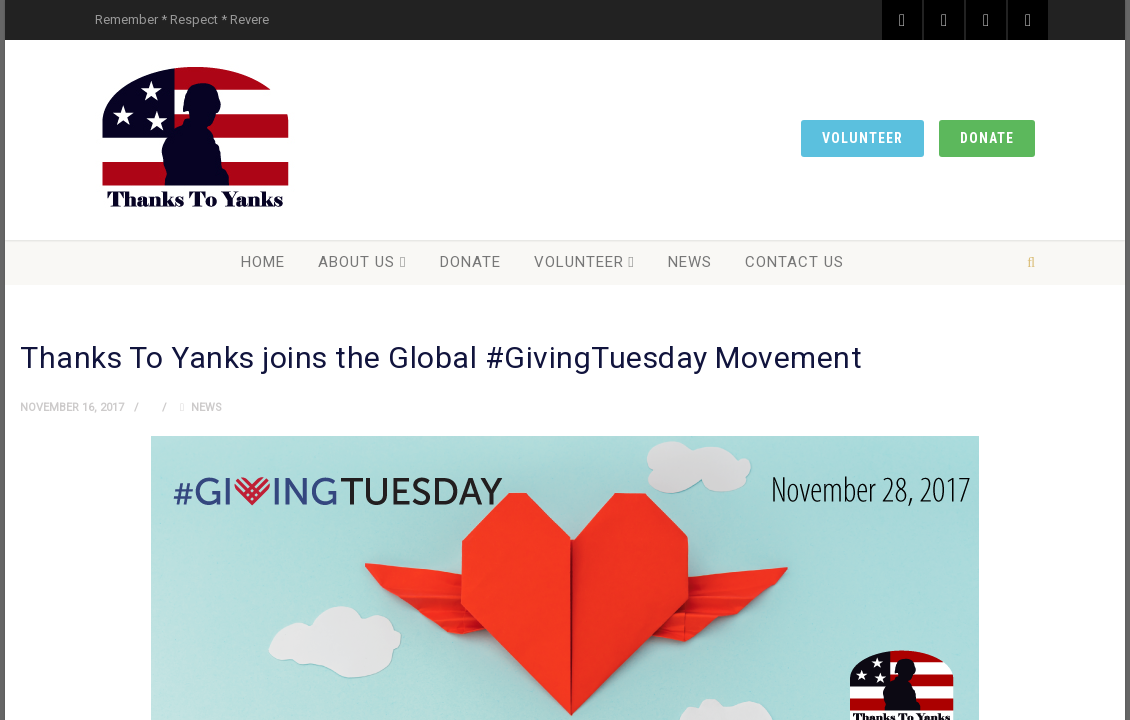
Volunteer (862, 138)
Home (263, 262)
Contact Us (794, 262)
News (690, 262)
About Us (356, 262)
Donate (987, 138)
